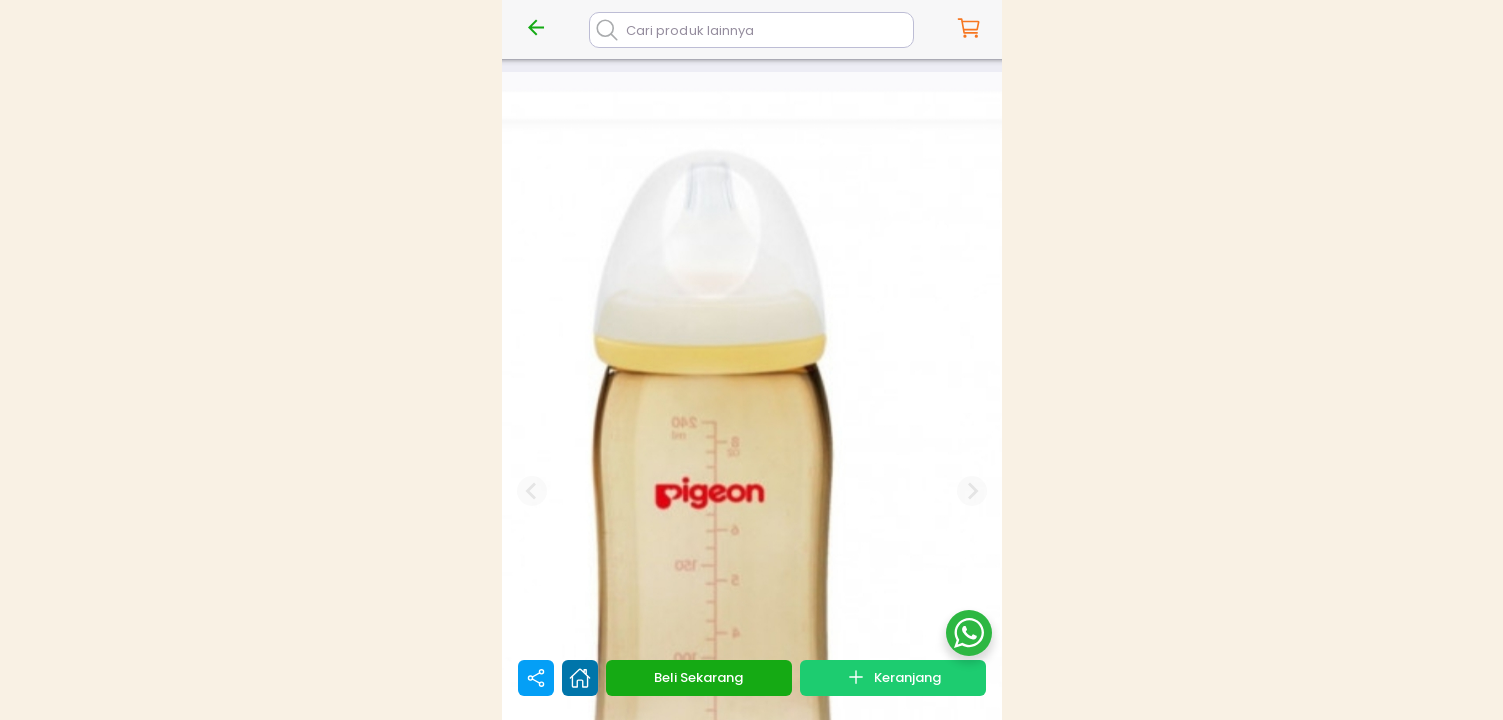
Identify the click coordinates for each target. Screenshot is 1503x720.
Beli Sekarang (698, 677)
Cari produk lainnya (690, 30)
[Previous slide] (532, 491)
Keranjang (893, 677)
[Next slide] (972, 491)
